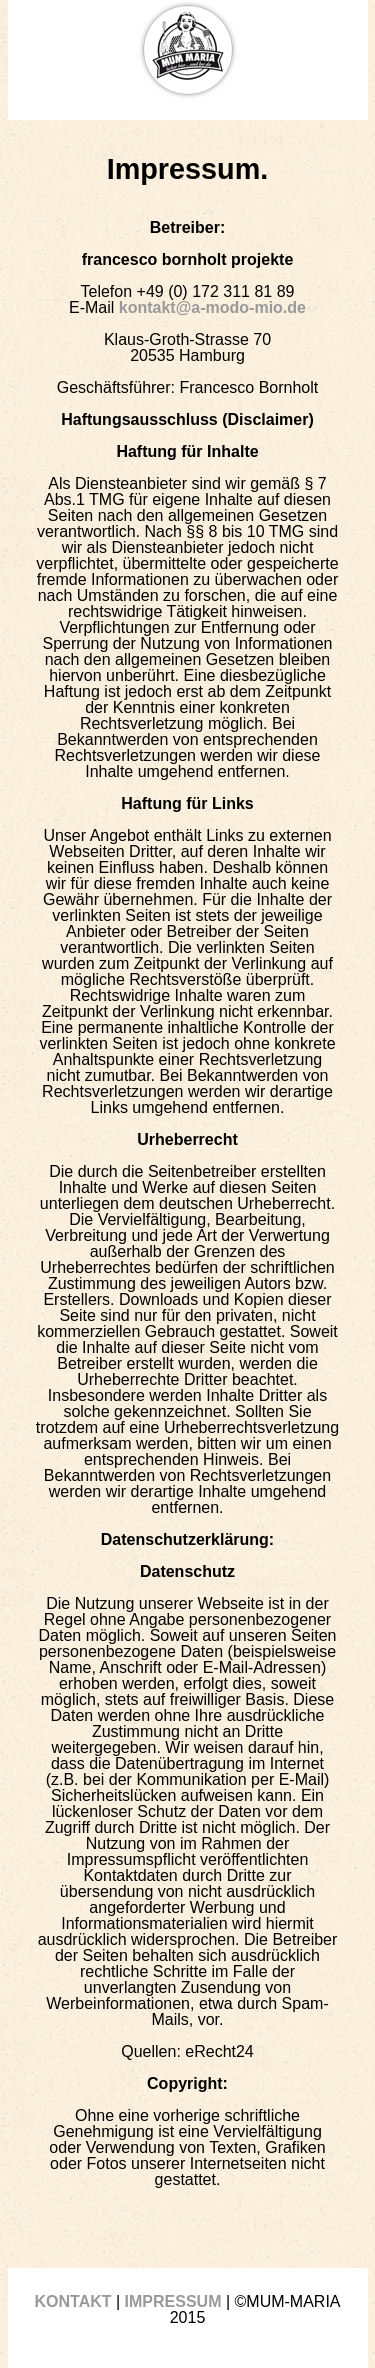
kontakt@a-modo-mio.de (212, 307)
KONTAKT (72, 2301)
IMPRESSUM (173, 2301)
